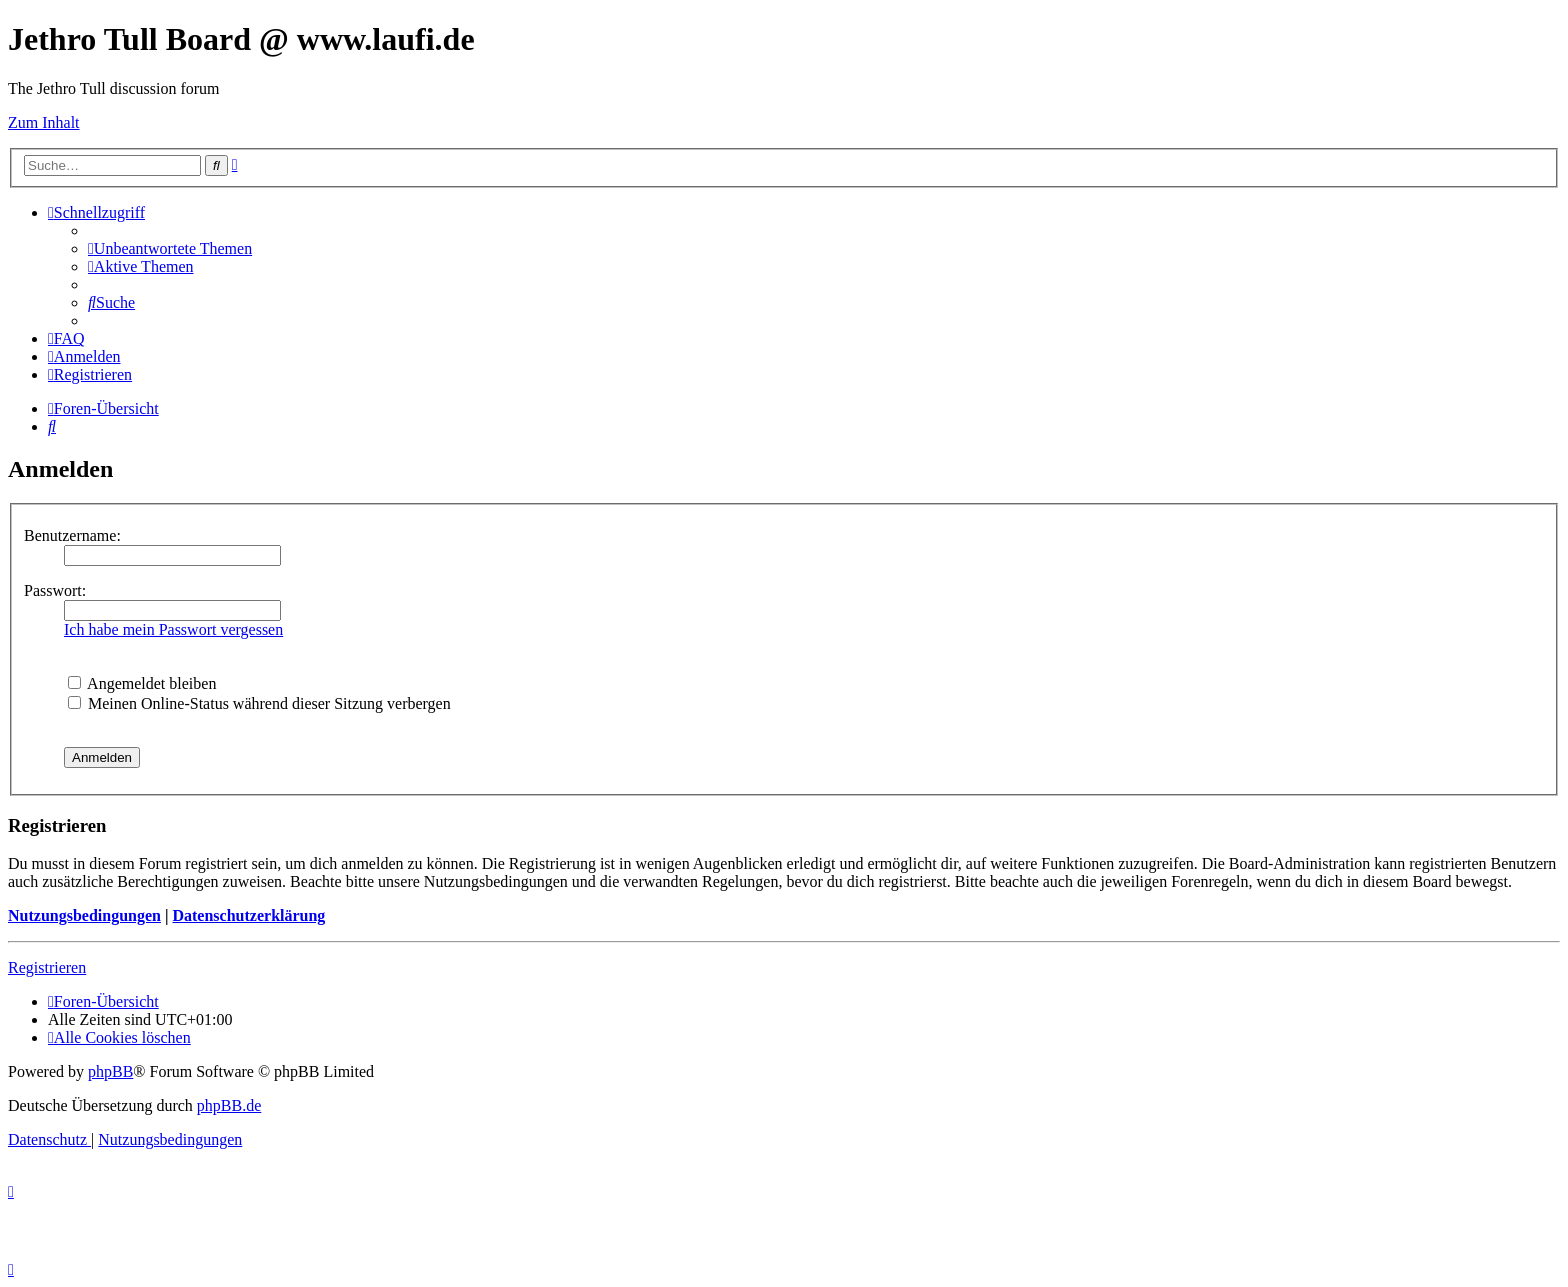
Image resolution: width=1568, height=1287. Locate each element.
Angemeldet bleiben (142, 683)
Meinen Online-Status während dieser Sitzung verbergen (259, 703)
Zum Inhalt (44, 122)
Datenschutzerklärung (248, 915)
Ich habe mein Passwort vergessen (173, 629)
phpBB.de (229, 1105)
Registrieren (47, 967)
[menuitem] (170, 248)
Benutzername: (72, 535)
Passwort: (55, 590)
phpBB (110, 1071)
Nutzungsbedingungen (84, 915)
